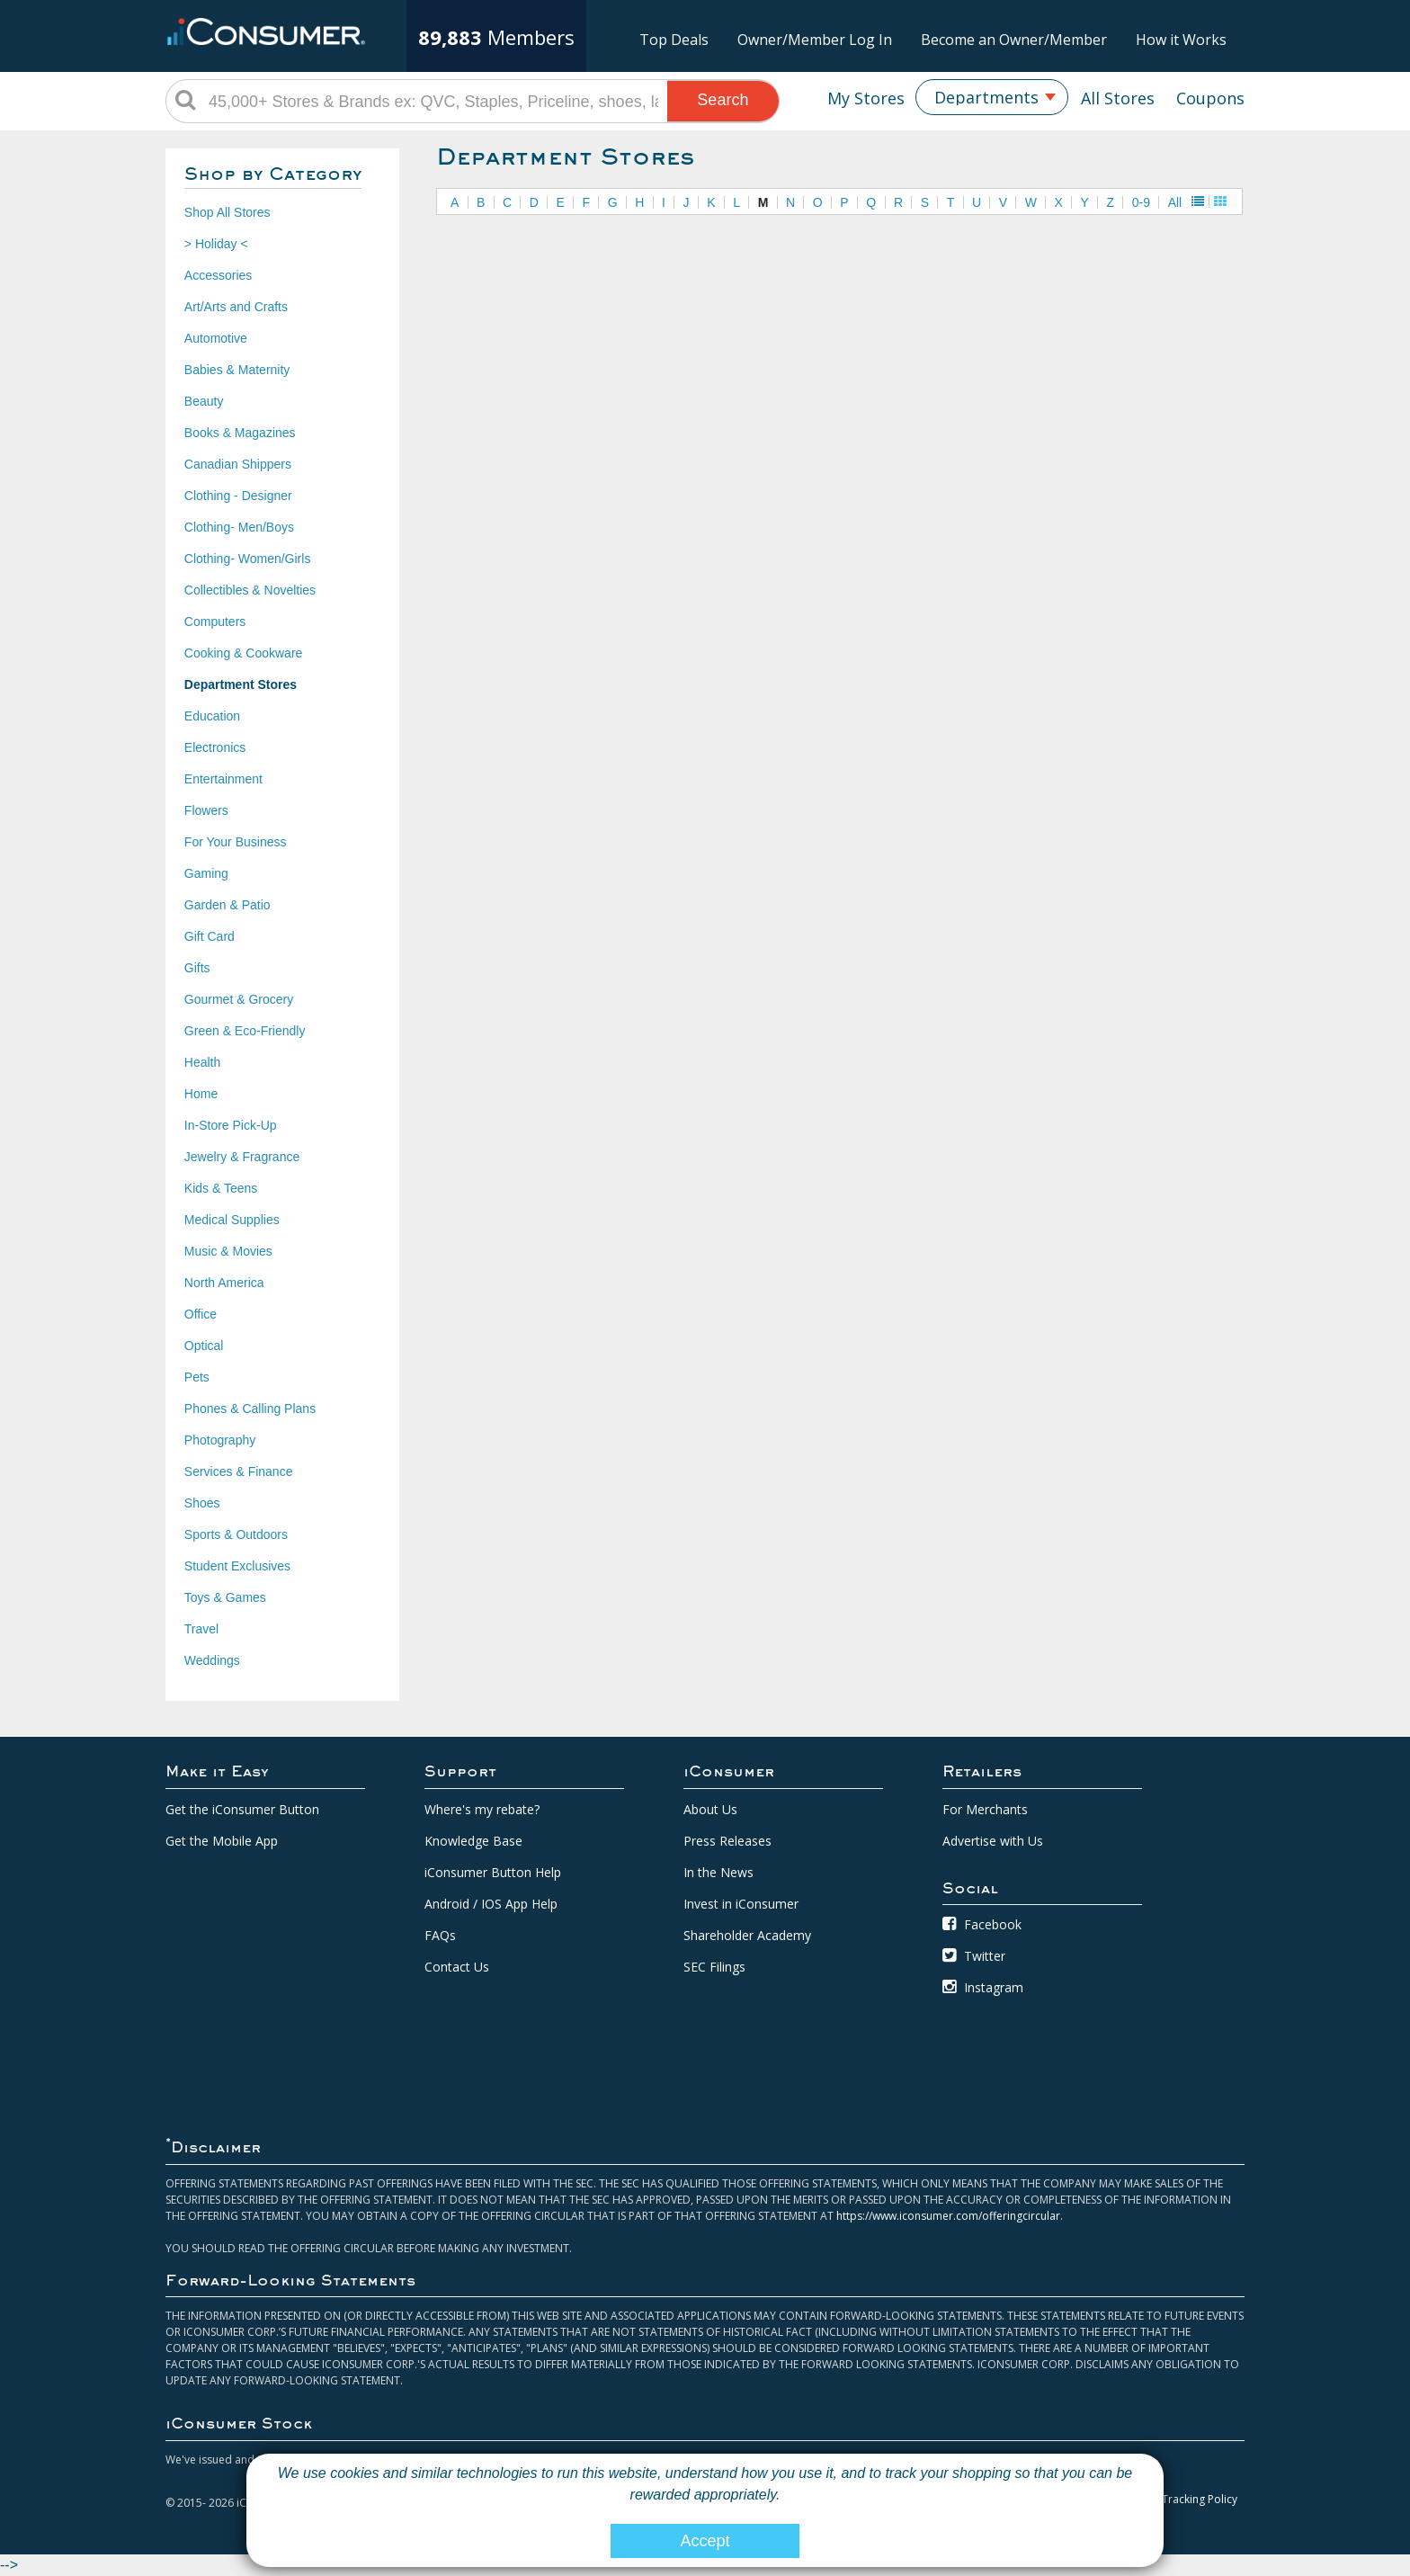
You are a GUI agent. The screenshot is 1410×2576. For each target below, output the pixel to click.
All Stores (1118, 98)
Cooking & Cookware (243, 653)
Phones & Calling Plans (250, 1408)
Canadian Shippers (237, 464)
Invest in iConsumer (741, 1903)
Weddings (212, 1660)
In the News (718, 1872)
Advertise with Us (992, 1840)
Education (212, 716)
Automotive (215, 338)
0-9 (1141, 202)
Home (201, 1094)
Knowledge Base (473, 1840)
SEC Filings (714, 1966)
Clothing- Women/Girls (247, 558)
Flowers (206, 810)
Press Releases (727, 1840)
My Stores (866, 98)
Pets (197, 1377)
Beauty (204, 401)
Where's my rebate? (482, 1809)
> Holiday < (216, 244)
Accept (704, 2541)
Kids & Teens (220, 1188)
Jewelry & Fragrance (241, 1156)
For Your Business (235, 842)
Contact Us (456, 1966)
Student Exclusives (237, 1566)
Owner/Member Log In (814, 39)
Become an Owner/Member (1014, 39)
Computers (214, 621)
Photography (219, 1440)
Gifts (197, 968)
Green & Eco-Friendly (245, 1031)
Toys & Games (225, 1597)
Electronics (214, 747)
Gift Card (209, 936)
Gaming (206, 873)
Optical (204, 1345)
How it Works (1181, 39)
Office (200, 1314)
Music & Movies (228, 1251)
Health (202, 1062)
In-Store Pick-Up (230, 1125)
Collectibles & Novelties (250, 590)
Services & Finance (238, 1471)
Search (722, 100)
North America (224, 1282)
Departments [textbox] (986, 97)
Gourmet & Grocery (238, 999)
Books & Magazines (240, 432)
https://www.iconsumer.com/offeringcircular (948, 2215)
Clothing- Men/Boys (239, 527)
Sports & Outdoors (236, 1534)
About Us (710, 1809)
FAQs (440, 1935)
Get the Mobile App (221, 1840)
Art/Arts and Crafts (236, 307)
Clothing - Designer (238, 495)
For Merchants (985, 1809)
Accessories (218, 275)
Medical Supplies (232, 1219)
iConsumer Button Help (492, 1872)
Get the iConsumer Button (242, 1809)
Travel (201, 1629)
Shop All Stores (227, 212)
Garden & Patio (227, 905)
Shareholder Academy (747, 1935)
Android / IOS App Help (491, 1903)
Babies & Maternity (237, 369)
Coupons (1210, 98)
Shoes (202, 1503)
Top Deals (674, 39)
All (1175, 202)
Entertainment (223, 779)
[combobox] (991, 97)
